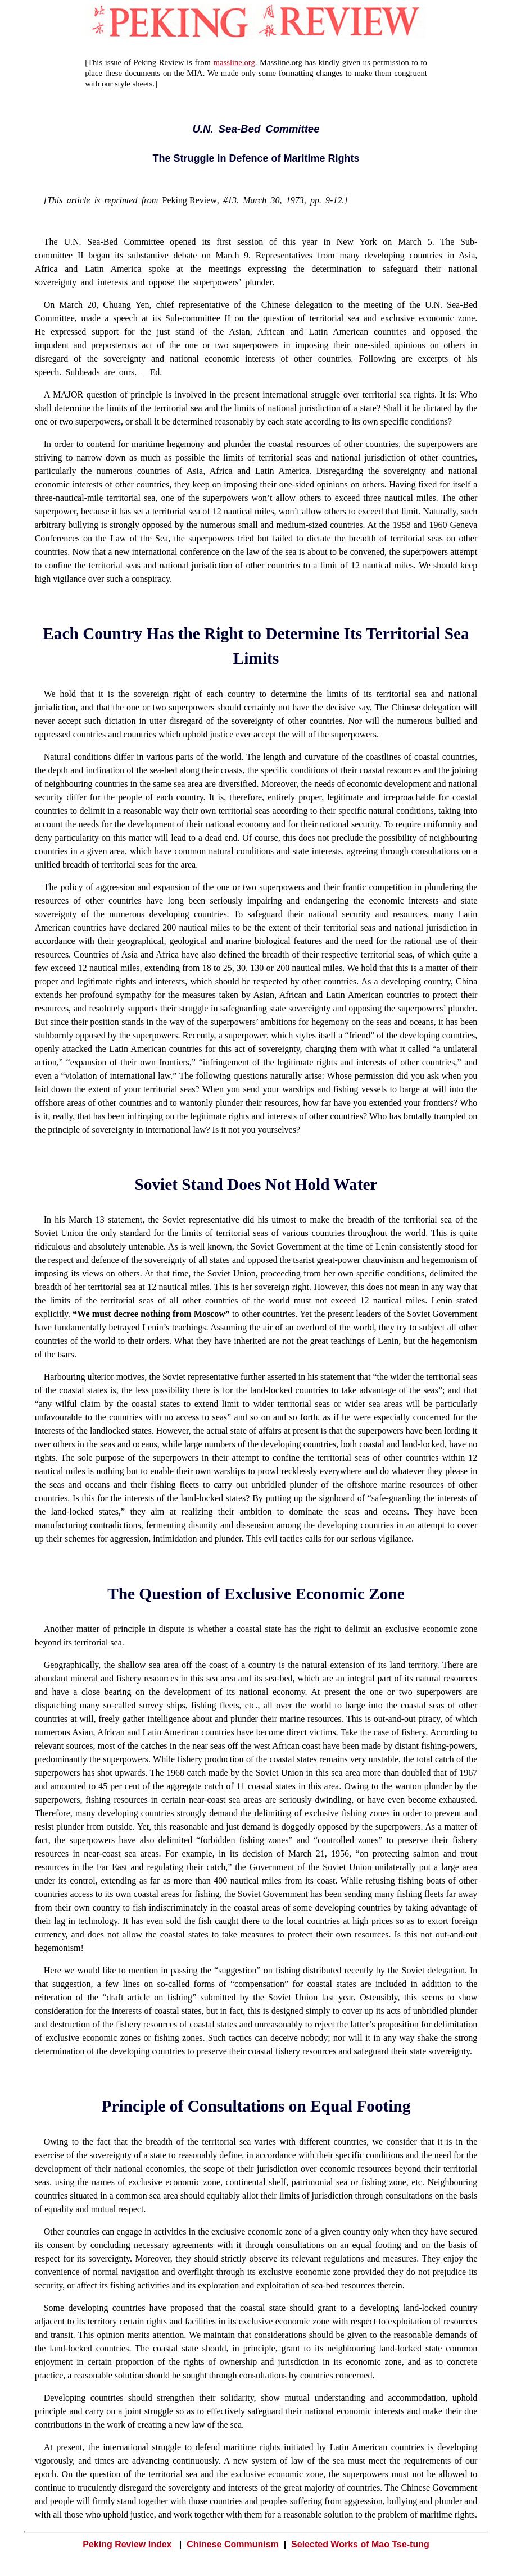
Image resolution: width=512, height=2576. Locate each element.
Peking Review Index (128, 2544)
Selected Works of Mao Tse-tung (360, 2544)
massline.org (234, 62)
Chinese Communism (233, 2544)
